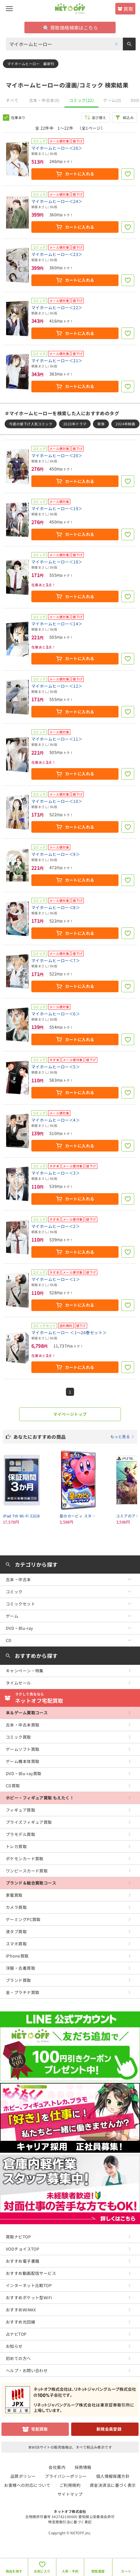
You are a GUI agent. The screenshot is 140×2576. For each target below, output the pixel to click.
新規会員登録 (109, 2429)
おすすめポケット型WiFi (29, 2297)
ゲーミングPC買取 (23, 1919)
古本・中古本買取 (22, 1725)
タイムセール (18, 1683)
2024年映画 (125, 423)
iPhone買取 (17, 1956)
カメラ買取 (16, 1907)
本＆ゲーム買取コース (27, 1712)
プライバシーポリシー (66, 2476)
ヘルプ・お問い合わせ (27, 2370)
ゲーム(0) (112, 100)
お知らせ (14, 2346)
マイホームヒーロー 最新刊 (30, 63)
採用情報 (83, 2467)
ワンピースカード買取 (27, 1871)
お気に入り (42, 2571)
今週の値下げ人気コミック (30, 423)
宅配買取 (39, 2429)
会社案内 (57, 2467)
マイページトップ (70, 1414)
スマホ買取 (16, 1944)
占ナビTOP (16, 2334)
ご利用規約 (70, 2485)
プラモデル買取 (20, 1834)
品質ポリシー (23, 2476)
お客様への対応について (27, 2485)
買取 (128, 8)
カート (126, 2571)
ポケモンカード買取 (25, 1858)
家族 (101, 423)
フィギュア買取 (20, 1810)
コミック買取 (18, 1737)
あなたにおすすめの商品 (73, 1436)
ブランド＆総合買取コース (31, 1883)
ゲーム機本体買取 (22, 1761)
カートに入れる (79, 174)
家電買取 (14, 1895)
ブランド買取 (18, 1980)
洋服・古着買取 (20, 1968)
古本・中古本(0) (44, 100)
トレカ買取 (16, 1846)
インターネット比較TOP (29, 2285)
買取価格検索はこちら (70, 27)
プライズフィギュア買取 (29, 1822)
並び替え (99, 117)
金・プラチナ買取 (22, 1992)
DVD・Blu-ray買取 (23, 1773)
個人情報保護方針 (113, 2476)
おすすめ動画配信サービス (31, 2273)
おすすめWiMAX (21, 2310)
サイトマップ (70, 2494)
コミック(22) (81, 100)
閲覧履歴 (98, 2571)
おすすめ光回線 (20, 2322)
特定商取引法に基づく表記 (69, 2521)
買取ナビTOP (18, 2237)
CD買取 (13, 1785)
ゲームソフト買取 (22, 1749)
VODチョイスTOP (22, 2249)
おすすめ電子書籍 (22, 2261)
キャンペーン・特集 (25, 1671)
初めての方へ (18, 2358)
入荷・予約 (70, 2571)
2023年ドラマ (74, 423)
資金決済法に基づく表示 (113, 2485)
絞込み (128, 117)
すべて (12, 100)
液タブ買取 (16, 1931)
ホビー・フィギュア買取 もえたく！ (40, 1798)
